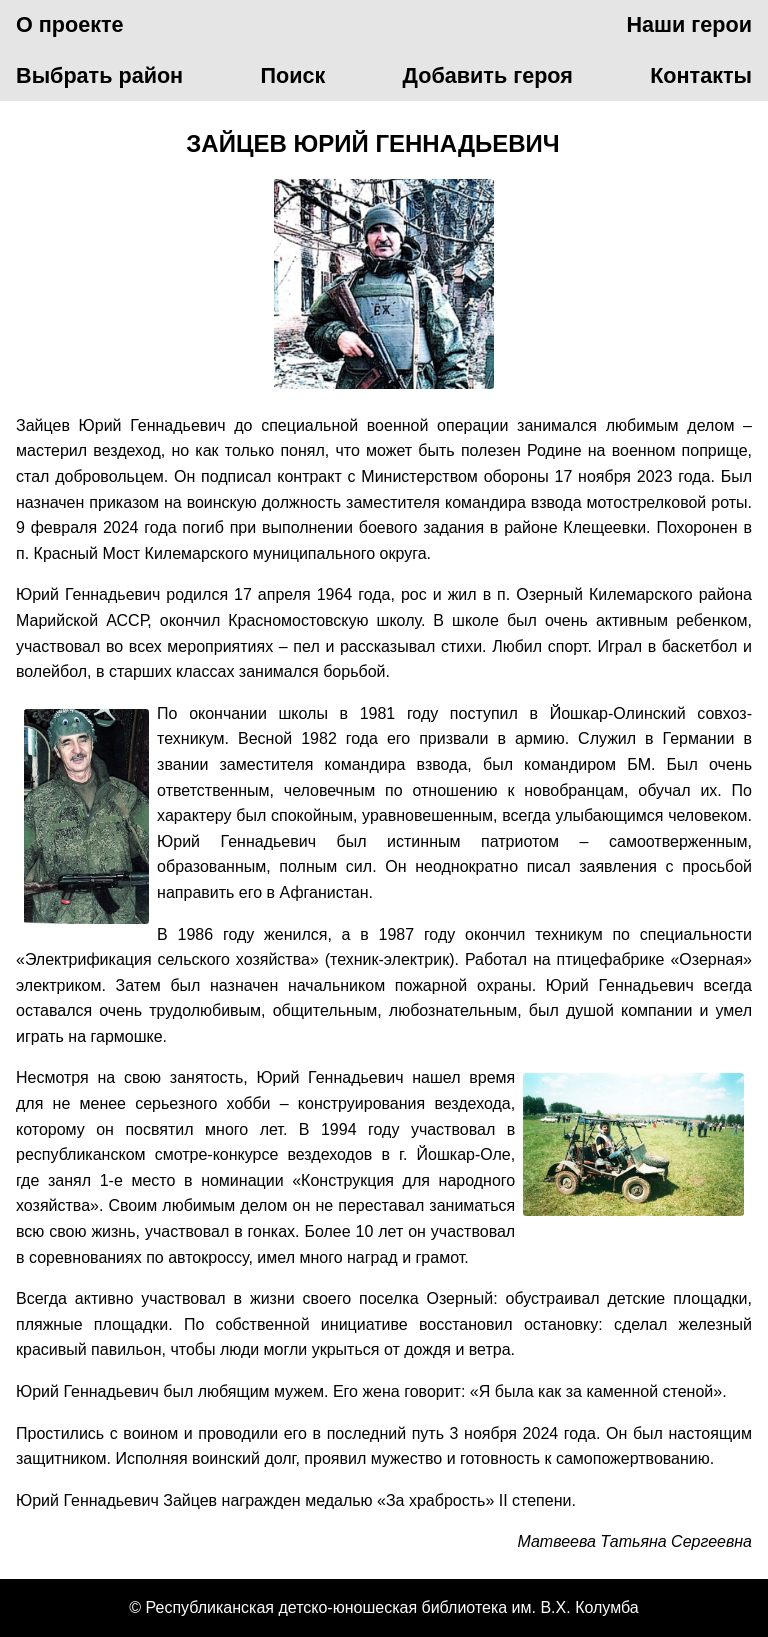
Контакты (701, 75)
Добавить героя (488, 75)
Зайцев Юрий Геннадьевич (372, 143)
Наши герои (689, 24)
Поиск (292, 75)
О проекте (70, 24)
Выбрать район (99, 75)
